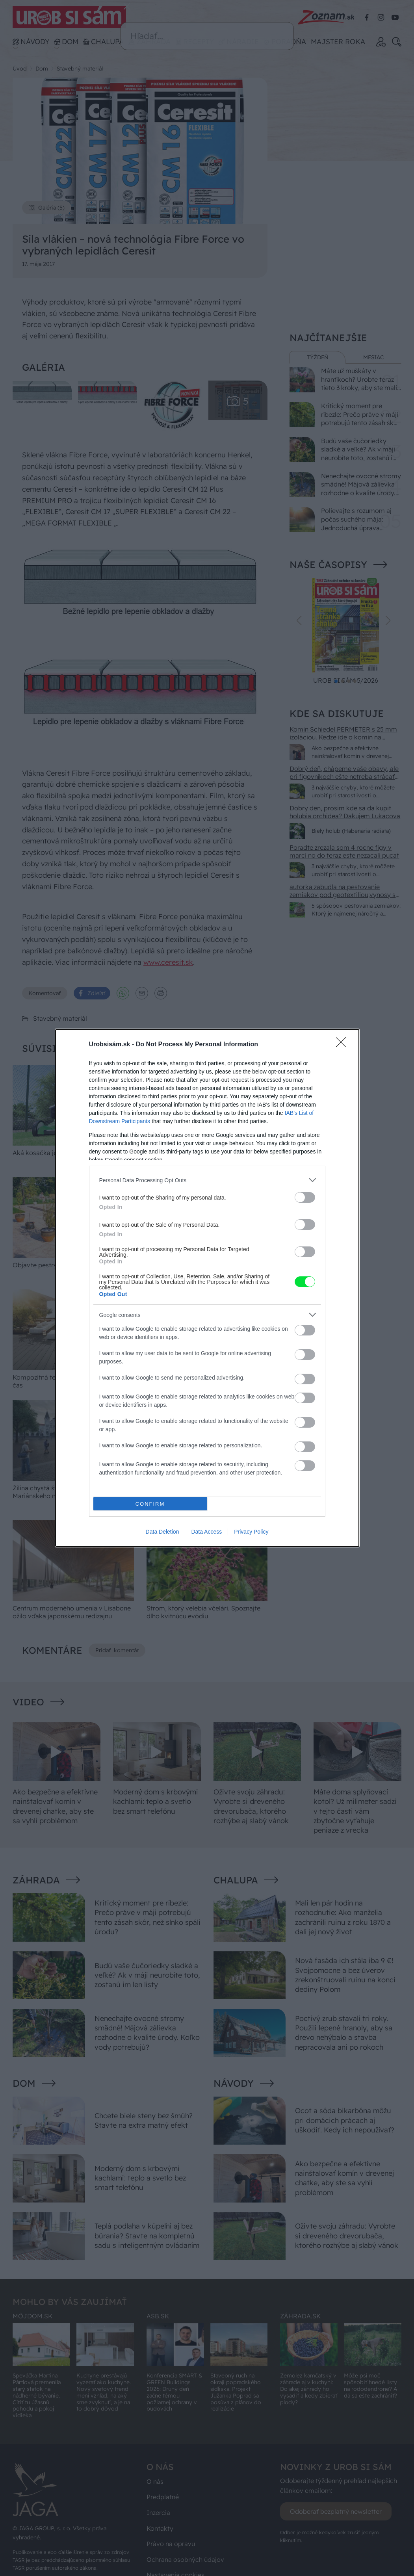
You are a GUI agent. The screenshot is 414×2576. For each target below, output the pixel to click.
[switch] (305, 1197)
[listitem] (207, 1180)
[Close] (343, 1044)
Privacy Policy (251, 1532)
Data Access (206, 1532)
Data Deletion (162, 1532)
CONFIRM (150, 1504)
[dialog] (207, 1288)
